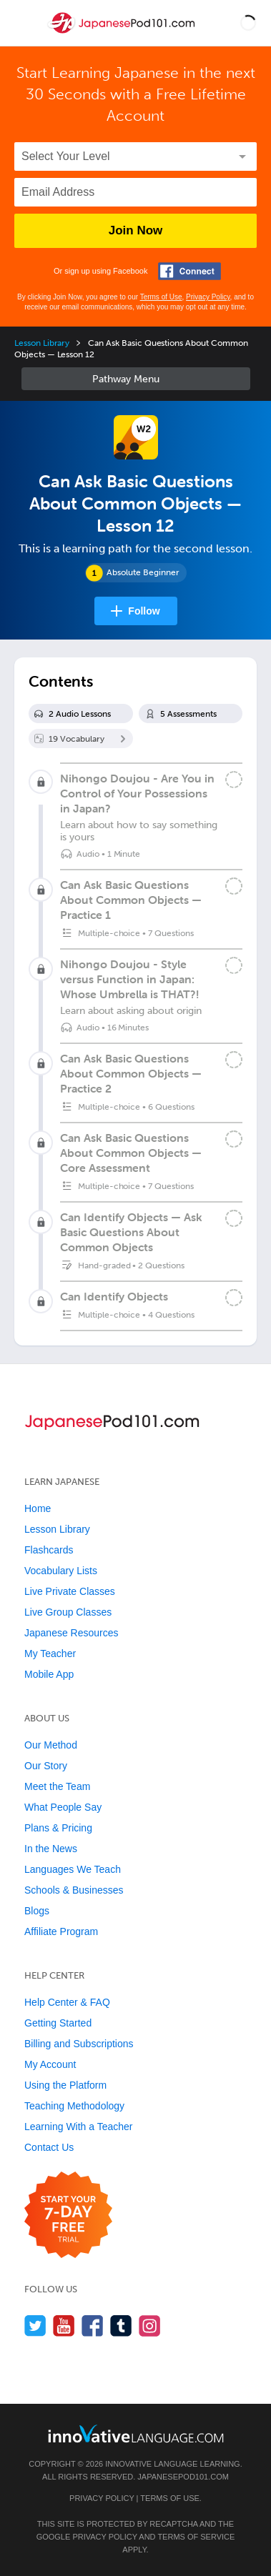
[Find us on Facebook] (93, 2325)
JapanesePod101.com (183, 2476)
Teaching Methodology (74, 2106)
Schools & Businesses (74, 1890)
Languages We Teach (72, 1869)
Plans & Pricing (58, 1828)
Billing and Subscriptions (79, 2043)
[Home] (122, 33)
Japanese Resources (71, 1632)
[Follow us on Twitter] (35, 2325)
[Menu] (23, 23)
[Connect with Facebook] (189, 271)
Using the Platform (65, 2085)
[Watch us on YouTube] (64, 2325)
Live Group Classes (68, 1612)
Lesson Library (41, 343)
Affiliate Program (61, 1931)
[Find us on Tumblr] (121, 2325)
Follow (143, 611)
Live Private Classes (69, 1591)
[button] (248, 23)
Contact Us (49, 2147)
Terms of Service (196, 2536)
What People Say (63, 1807)
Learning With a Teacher (78, 2126)
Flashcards (48, 1550)
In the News (50, 1848)
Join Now (136, 230)
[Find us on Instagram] (150, 2325)
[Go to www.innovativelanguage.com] (136, 2433)
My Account (50, 2064)
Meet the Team (57, 1786)
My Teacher (50, 1653)
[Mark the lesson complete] (233, 779)
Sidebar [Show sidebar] (135, 378)
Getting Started (58, 2023)
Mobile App (49, 1674)
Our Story (45, 1765)
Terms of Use (161, 297)
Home (37, 1508)
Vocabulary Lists (60, 1570)
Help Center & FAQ (67, 2002)
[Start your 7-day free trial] (68, 2215)
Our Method (50, 1745)
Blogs (36, 1910)
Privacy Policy (208, 297)
